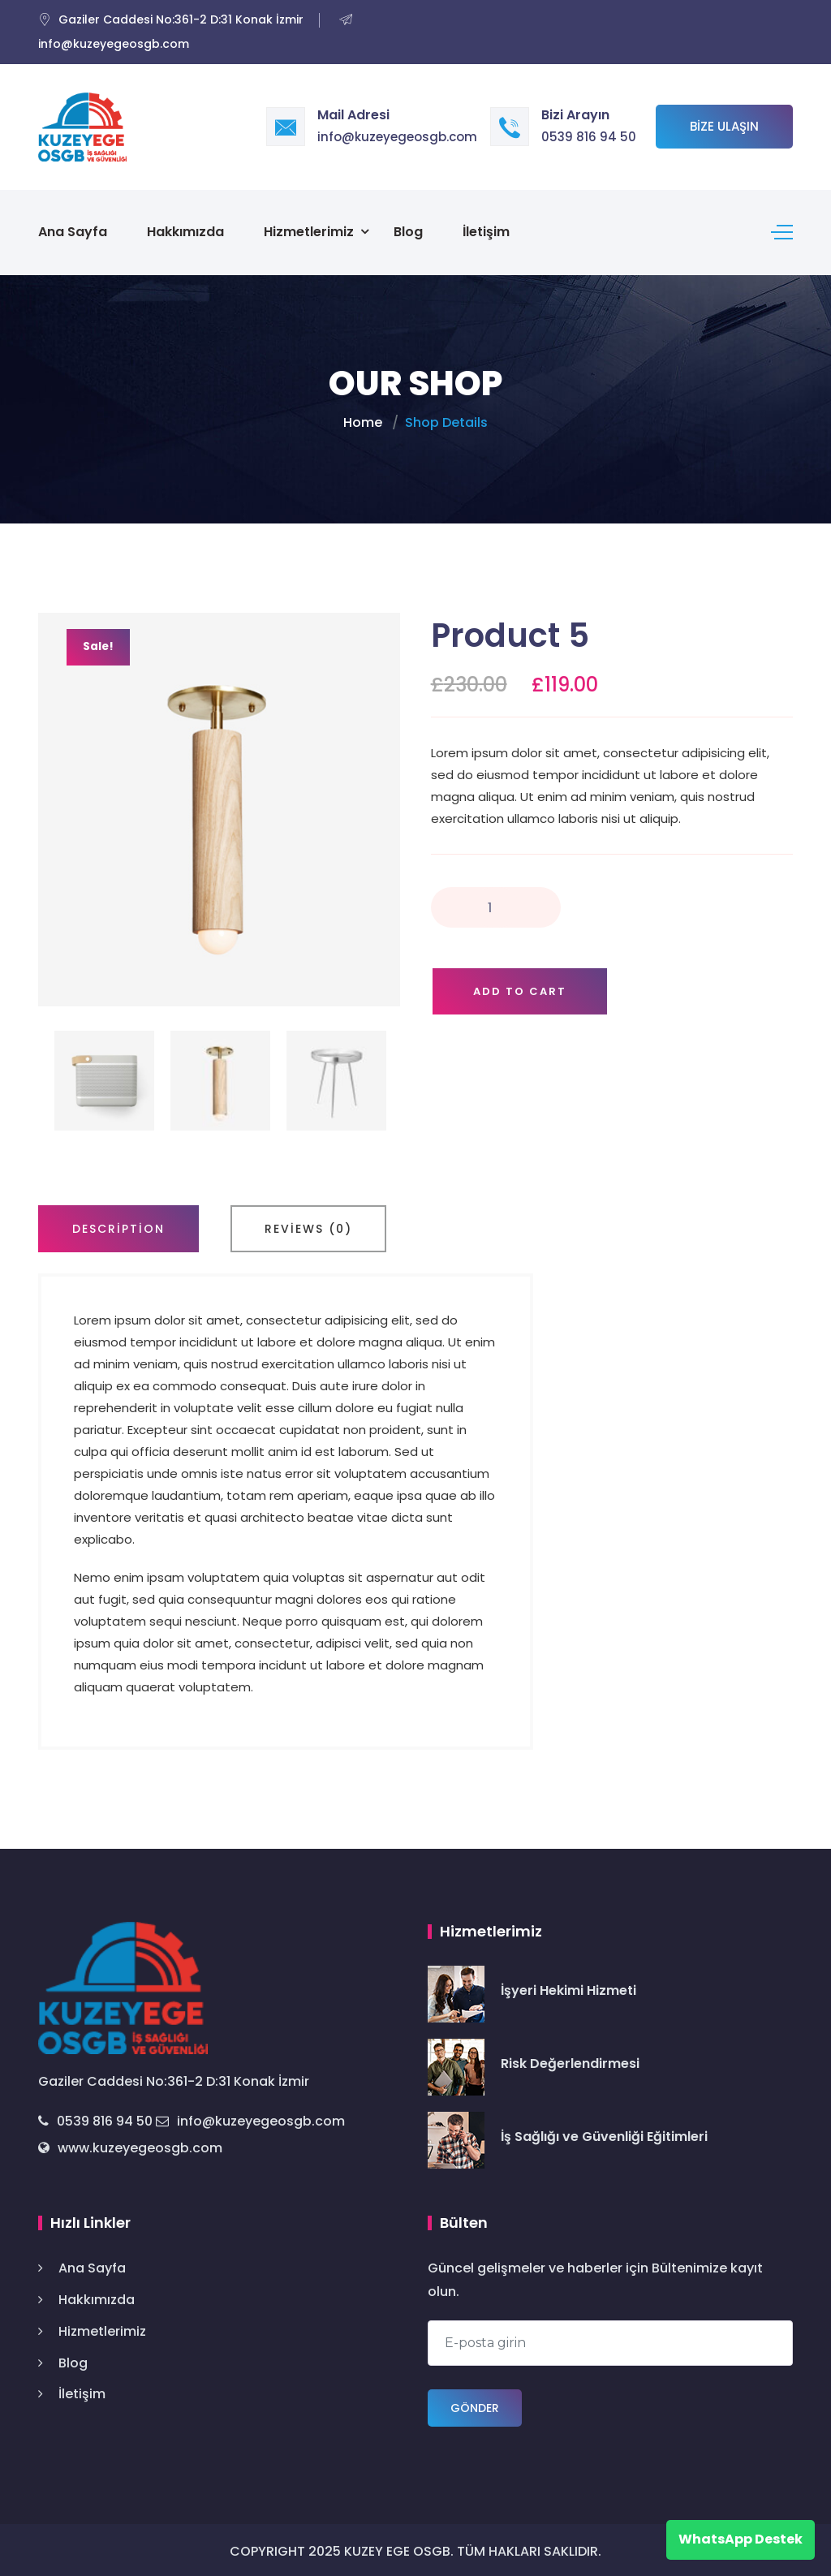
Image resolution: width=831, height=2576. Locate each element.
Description (118, 1225)
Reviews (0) (308, 1225)
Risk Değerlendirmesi (570, 2060)
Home (362, 419)
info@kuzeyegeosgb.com (397, 136)
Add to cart (519, 988)
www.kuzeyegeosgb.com (130, 2145)
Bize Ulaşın (724, 126)
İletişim (486, 230)
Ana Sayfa (72, 230)
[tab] (118, 1225)
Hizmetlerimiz (309, 230)
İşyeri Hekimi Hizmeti (568, 1987)
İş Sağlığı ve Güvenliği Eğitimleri (604, 2133)
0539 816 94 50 (588, 136)
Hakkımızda (185, 230)
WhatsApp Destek (740, 2539)
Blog (408, 230)
